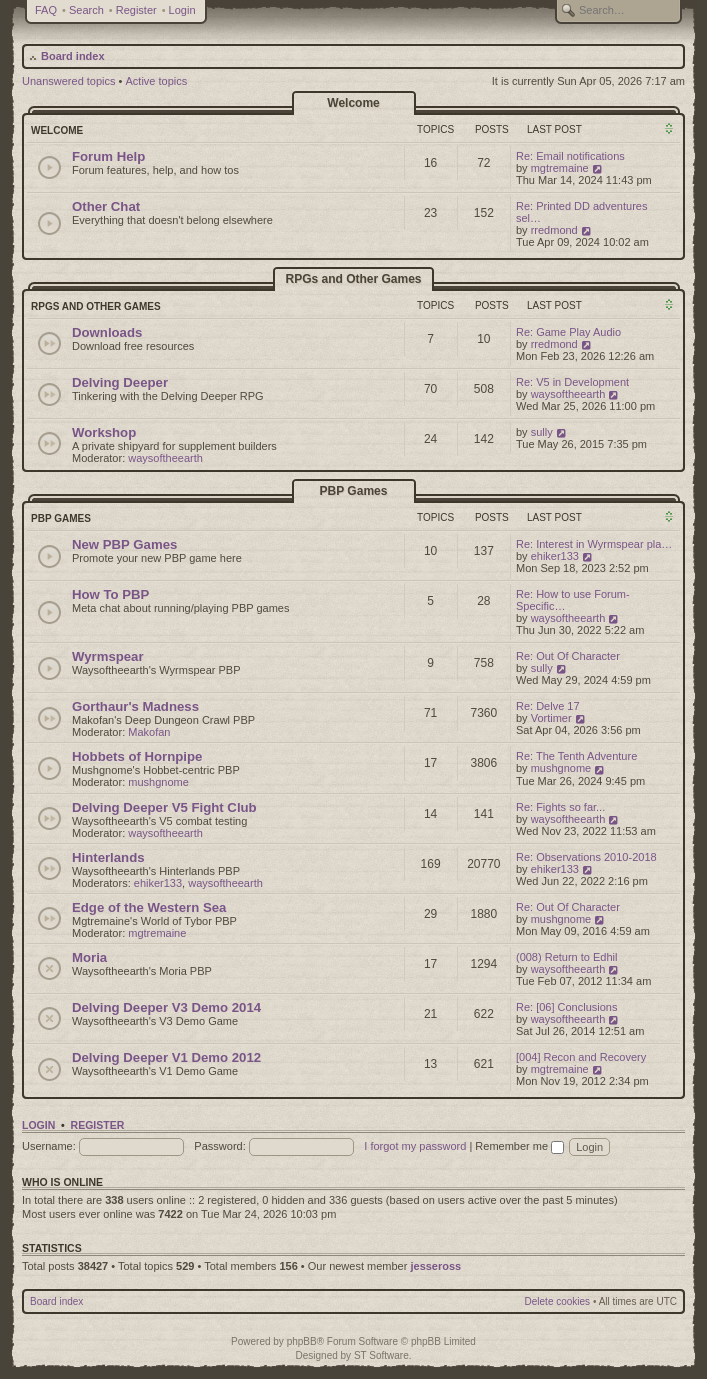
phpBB (302, 1341)
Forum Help (108, 156)
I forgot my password (415, 1146)
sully (542, 432)
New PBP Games (124, 544)
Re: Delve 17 (548, 706)
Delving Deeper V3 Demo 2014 (166, 1007)
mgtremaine (560, 168)
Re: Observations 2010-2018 (586, 857)
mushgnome (158, 782)
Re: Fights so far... (560, 807)
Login (182, 10)
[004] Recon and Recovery (581, 1057)
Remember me (519, 1146)
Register (136, 10)
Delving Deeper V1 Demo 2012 (166, 1057)
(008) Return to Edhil (567, 957)
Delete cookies (558, 1301)
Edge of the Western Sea (149, 907)
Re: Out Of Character (568, 656)
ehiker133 (555, 556)
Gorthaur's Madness (135, 706)
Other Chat (106, 206)
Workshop (104, 432)
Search (86, 10)
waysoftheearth (568, 394)
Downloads (107, 332)
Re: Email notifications (570, 156)
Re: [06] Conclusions (567, 1007)
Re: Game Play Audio (568, 332)
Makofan (149, 732)
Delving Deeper (120, 382)
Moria (89, 957)
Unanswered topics (69, 81)
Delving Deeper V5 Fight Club (164, 807)
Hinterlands (108, 857)
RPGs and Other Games (353, 279)
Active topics (157, 81)
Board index (73, 56)
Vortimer (551, 718)
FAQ (46, 10)
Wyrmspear (108, 656)
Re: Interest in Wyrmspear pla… (594, 544)
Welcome (353, 103)
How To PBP (110, 594)
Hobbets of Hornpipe (137, 756)
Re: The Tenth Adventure (576, 756)
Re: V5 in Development (572, 382)
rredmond (554, 230)
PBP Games (354, 491)
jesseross (435, 1266)
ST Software (381, 1355)
